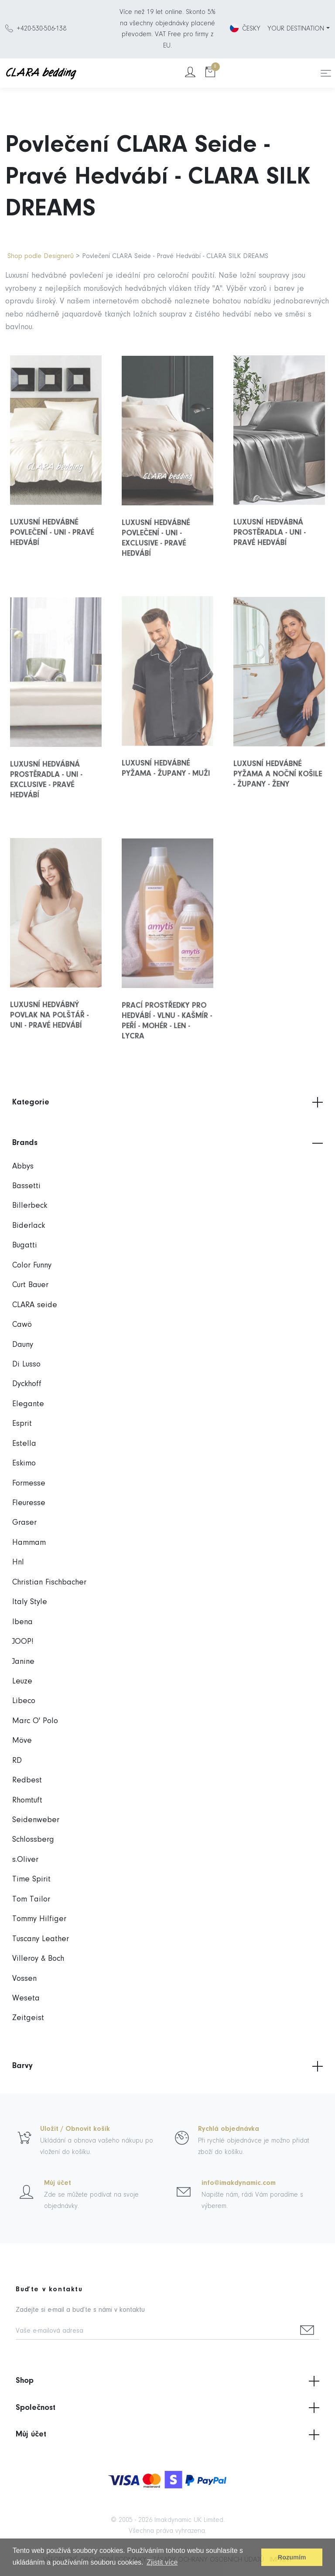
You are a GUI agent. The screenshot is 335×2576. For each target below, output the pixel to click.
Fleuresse (28, 1503)
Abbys (23, 1166)
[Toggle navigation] (326, 73)
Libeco (23, 1701)
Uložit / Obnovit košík (75, 2129)
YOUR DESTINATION (295, 28)
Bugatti (24, 1245)
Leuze (22, 1681)
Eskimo (24, 1463)
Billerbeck (29, 1206)
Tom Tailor (31, 1899)
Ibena (22, 1622)
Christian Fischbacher (49, 1582)
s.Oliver (25, 1860)
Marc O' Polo (35, 1721)
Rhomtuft (27, 1800)
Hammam (29, 1543)
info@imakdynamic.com (239, 2183)
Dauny (22, 1345)
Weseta (26, 1998)
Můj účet (57, 2183)
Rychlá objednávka (228, 2129)
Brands (167, 1143)
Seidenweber (35, 1820)
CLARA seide (34, 1305)
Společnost (167, 2407)
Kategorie (167, 1102)
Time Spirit (31, 1879)
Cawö (22, 1325)
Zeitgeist (28, 2018)
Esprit (22, 1424)
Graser (24, 1523)
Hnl (18, 1562)
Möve (22, 1741)
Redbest (27, 1780)
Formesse (28, 1483)
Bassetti (26, 1186)
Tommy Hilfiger (39, 1919)
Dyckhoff (26, 1384)
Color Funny (31, 1265)
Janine (23, 1662)
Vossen (24, 1979)
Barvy (167, 2066)
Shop (167, 2381)
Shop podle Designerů (40, 256)
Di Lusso (26, 1364)
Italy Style (29, 1602)
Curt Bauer (30, 1285)
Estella (24, 1444)
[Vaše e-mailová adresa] (155, 2331)
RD (17, 1761)
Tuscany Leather (40, 1939)
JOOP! (23, 1642)
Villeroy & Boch (38, 1959)
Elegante (28, 1404)
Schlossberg (33, 1840)
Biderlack (28, 1226)
